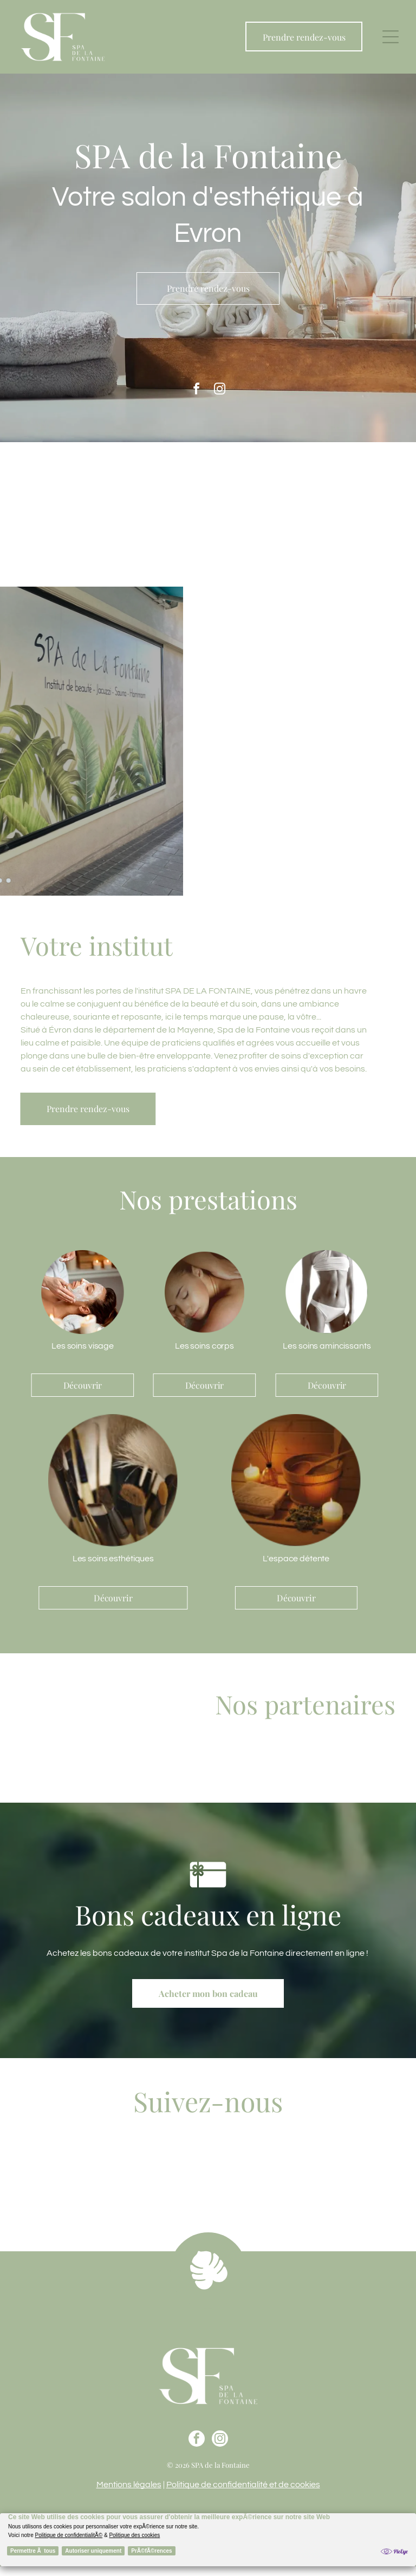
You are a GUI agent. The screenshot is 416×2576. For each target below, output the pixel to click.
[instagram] (220, 390)
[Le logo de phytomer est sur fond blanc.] (243, 1764)
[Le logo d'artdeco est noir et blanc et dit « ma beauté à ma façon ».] (348, 1764)
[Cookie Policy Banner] (208, 2539)
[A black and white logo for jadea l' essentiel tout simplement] (313, 1764)
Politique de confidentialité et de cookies (243, 2484)
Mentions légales (128, 2484)
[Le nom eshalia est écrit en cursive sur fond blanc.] (279, 1764)
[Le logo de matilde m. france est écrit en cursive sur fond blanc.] (383, 1764)
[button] (390, 37)
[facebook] (196, 390)
